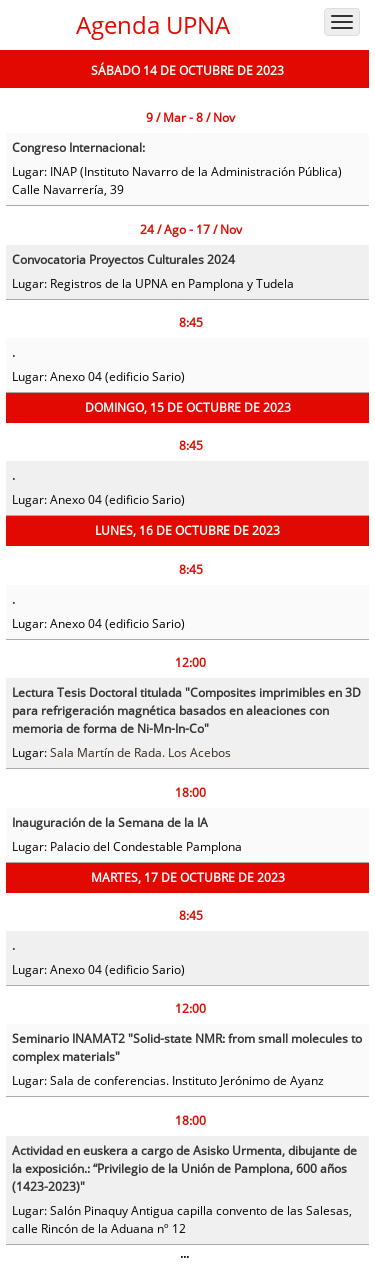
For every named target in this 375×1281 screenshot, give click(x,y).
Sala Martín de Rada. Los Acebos (140, 752)
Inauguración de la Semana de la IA (110, 822)
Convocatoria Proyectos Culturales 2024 (123, 259)
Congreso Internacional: (78, 147)
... (184, 1253)
